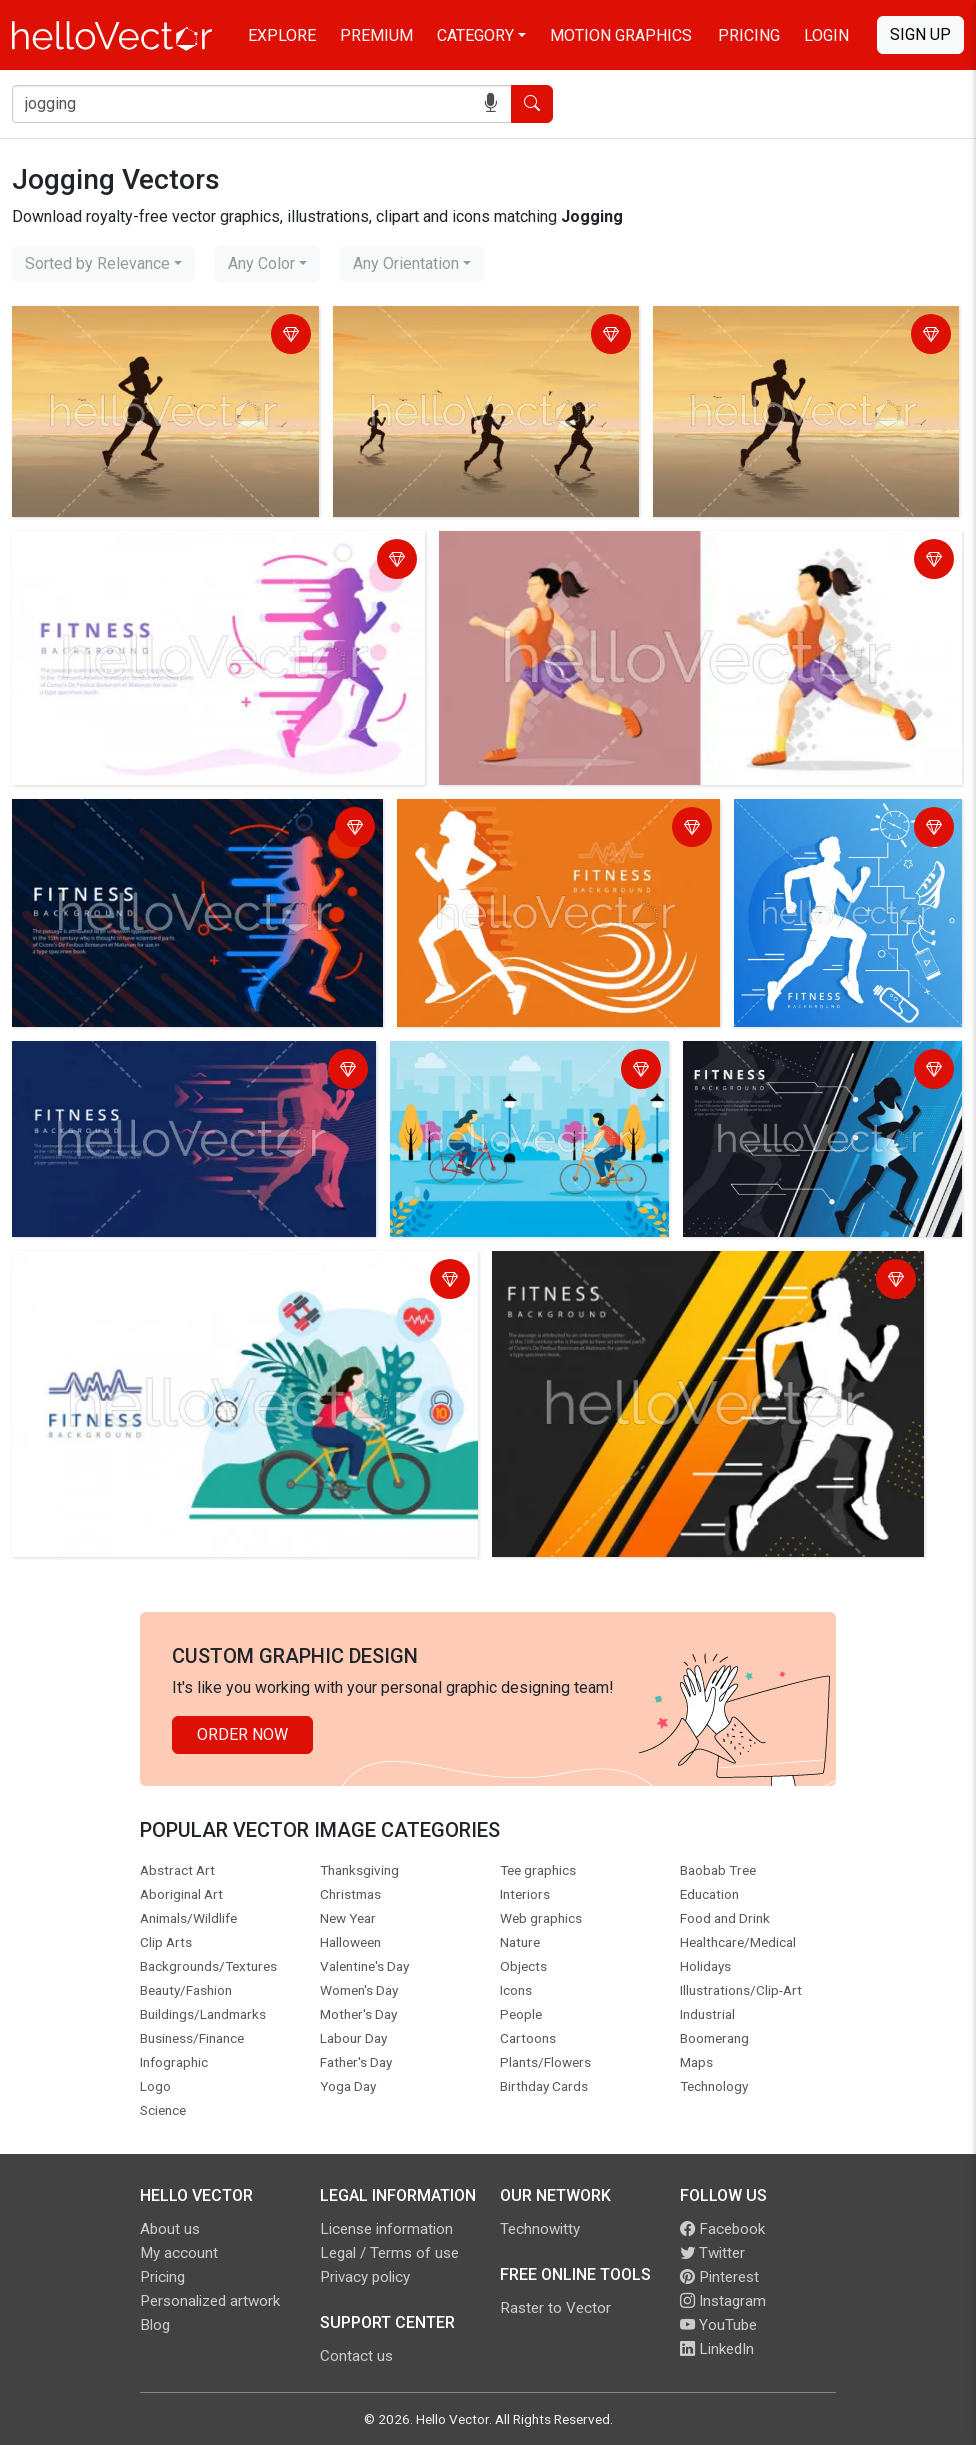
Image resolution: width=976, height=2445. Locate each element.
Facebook (722, 2229)
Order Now (242, 1734)
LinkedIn (717, 2349)
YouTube (718, 2325)
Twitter (712, 2253)
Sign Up (920, 34)
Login (826, 35)
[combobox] (103, 264)
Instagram (723, 2301)
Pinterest (719, 2277)
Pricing (749, 35)
